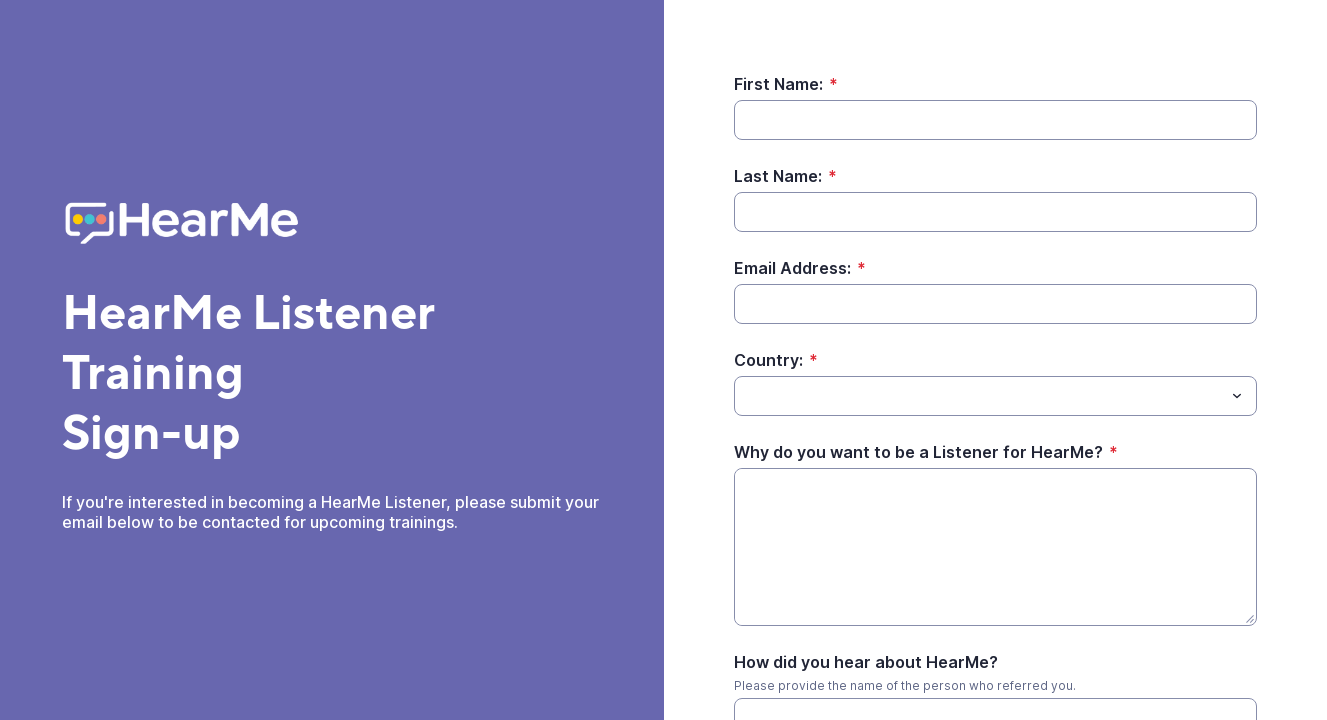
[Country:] (979, 396)
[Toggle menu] (1237, 396)
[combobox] (996, 396)
